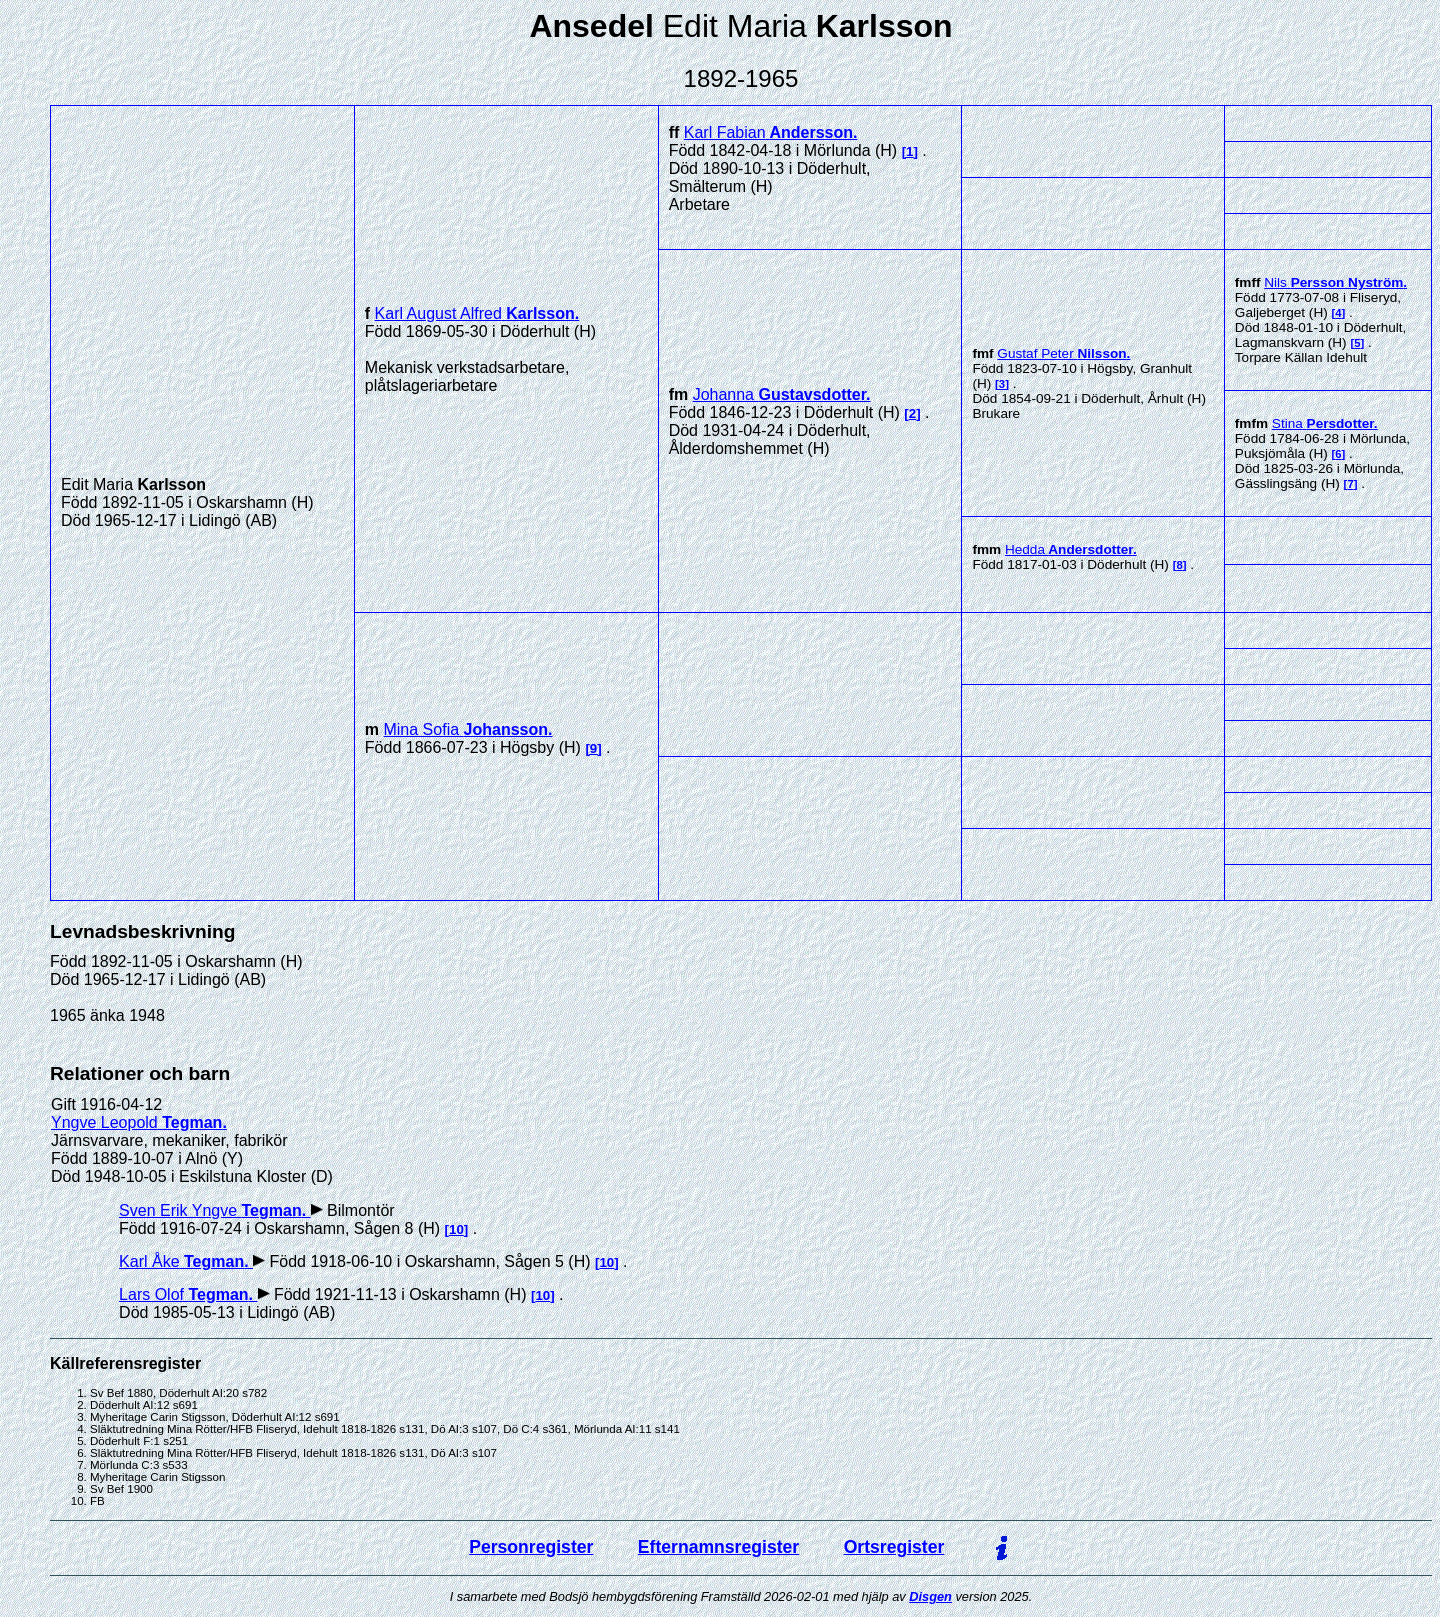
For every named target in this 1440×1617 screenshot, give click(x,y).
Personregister (531, 1547)
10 (456, 1229)
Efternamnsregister (718, 1547)
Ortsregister (894, 1547)
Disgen (930, 1596)
